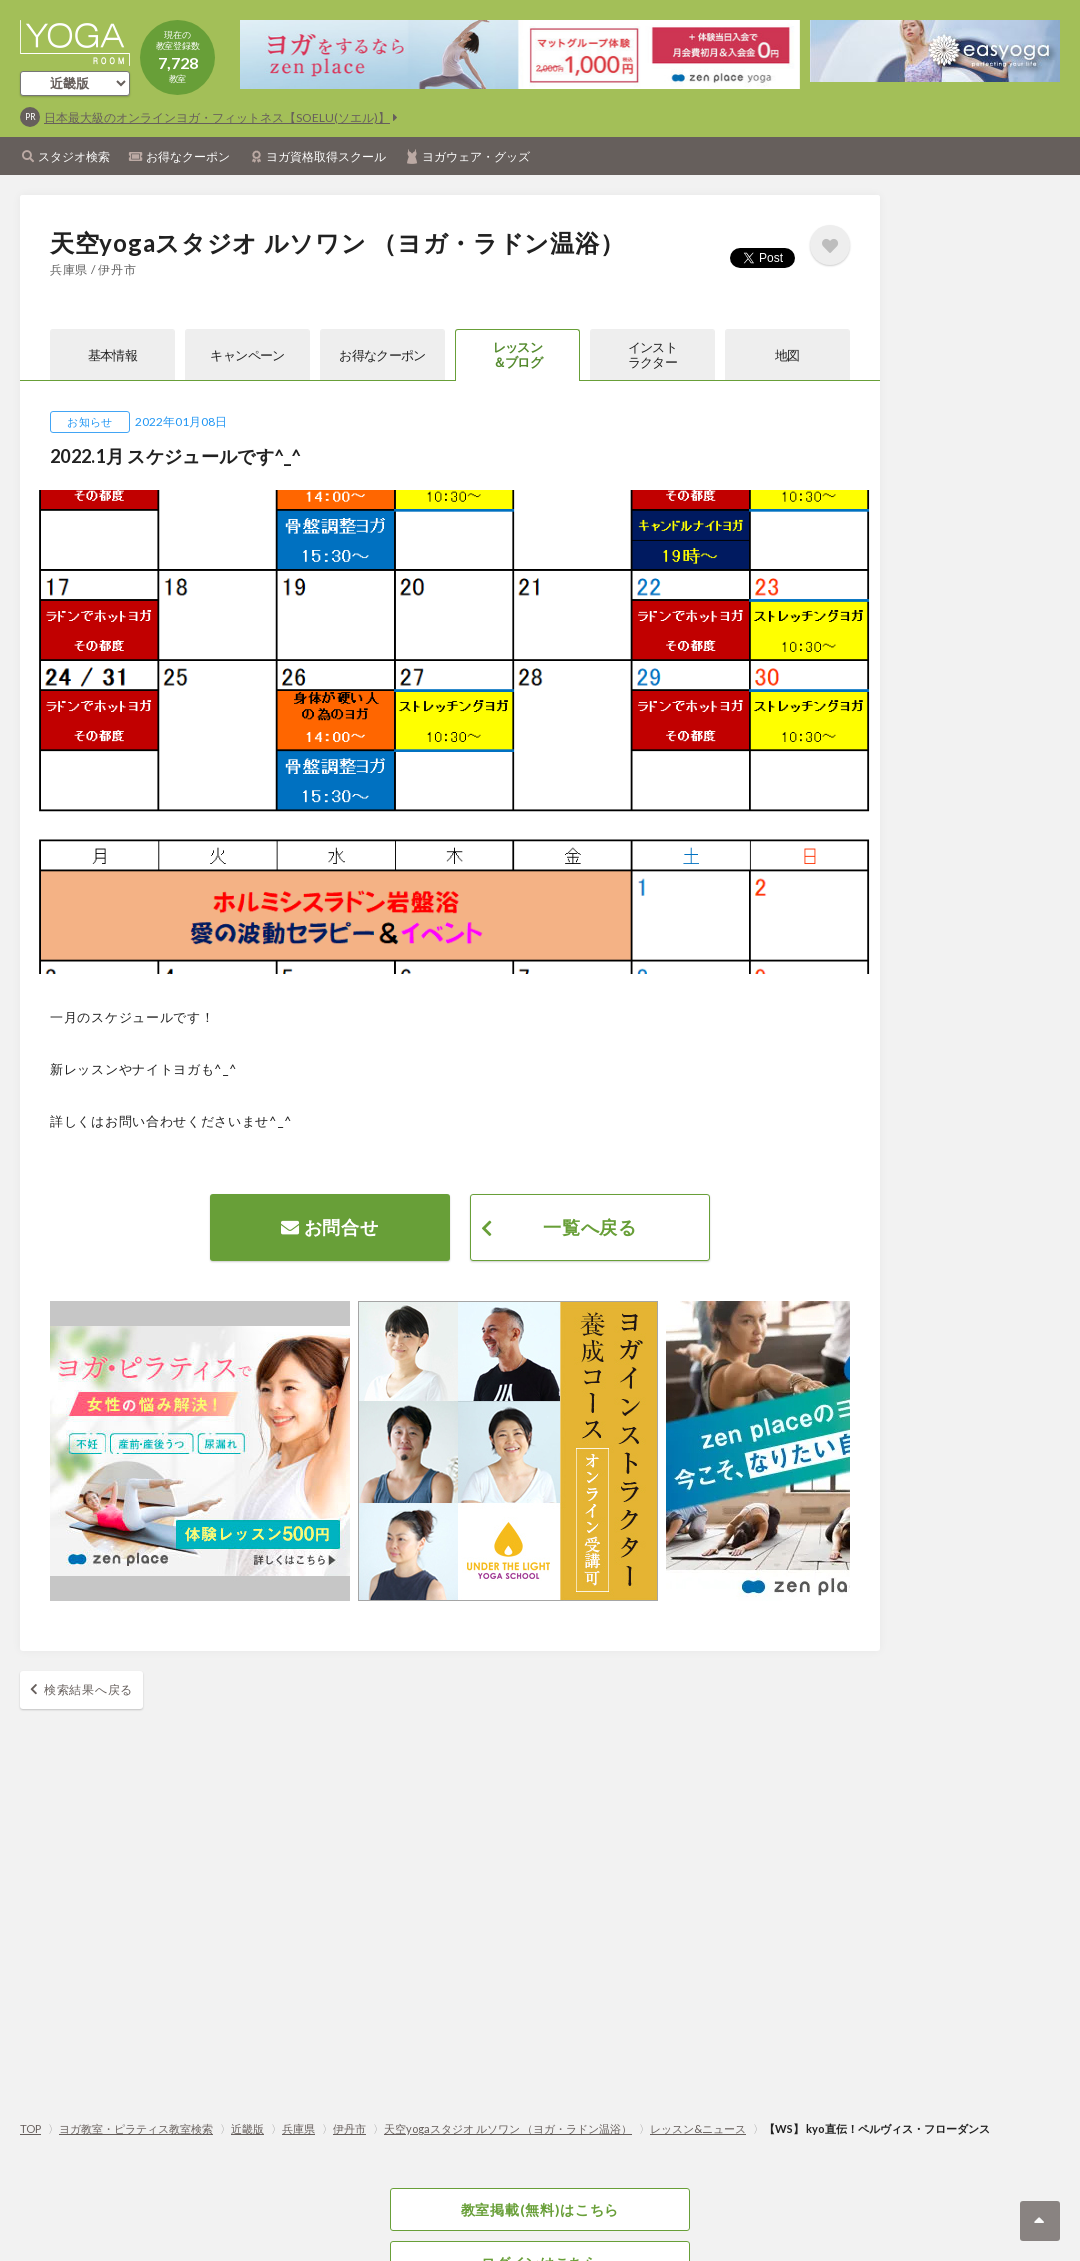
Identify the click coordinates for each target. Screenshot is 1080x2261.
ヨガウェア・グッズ (476, 156)
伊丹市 (349, 2128)
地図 (787, 355)
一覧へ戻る (590, 1227)
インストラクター (652, 354)
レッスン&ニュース (698, 2128)
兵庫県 (298, 2128)
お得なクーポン (188, 156)
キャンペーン (247, 355)
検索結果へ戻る (88, 1689)
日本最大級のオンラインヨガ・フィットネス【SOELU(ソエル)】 (217, 117)
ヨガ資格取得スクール (326, 156)
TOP (30, 2128)
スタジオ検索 (74, 156)
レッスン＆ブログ (517, 354)
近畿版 (247, 2128)
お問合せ (329, 1227)
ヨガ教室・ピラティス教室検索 (136, 2128)
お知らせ (89, 421)
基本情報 (112, 355)
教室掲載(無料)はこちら (540, 2209)
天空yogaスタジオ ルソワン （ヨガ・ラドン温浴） (508, 2128)
